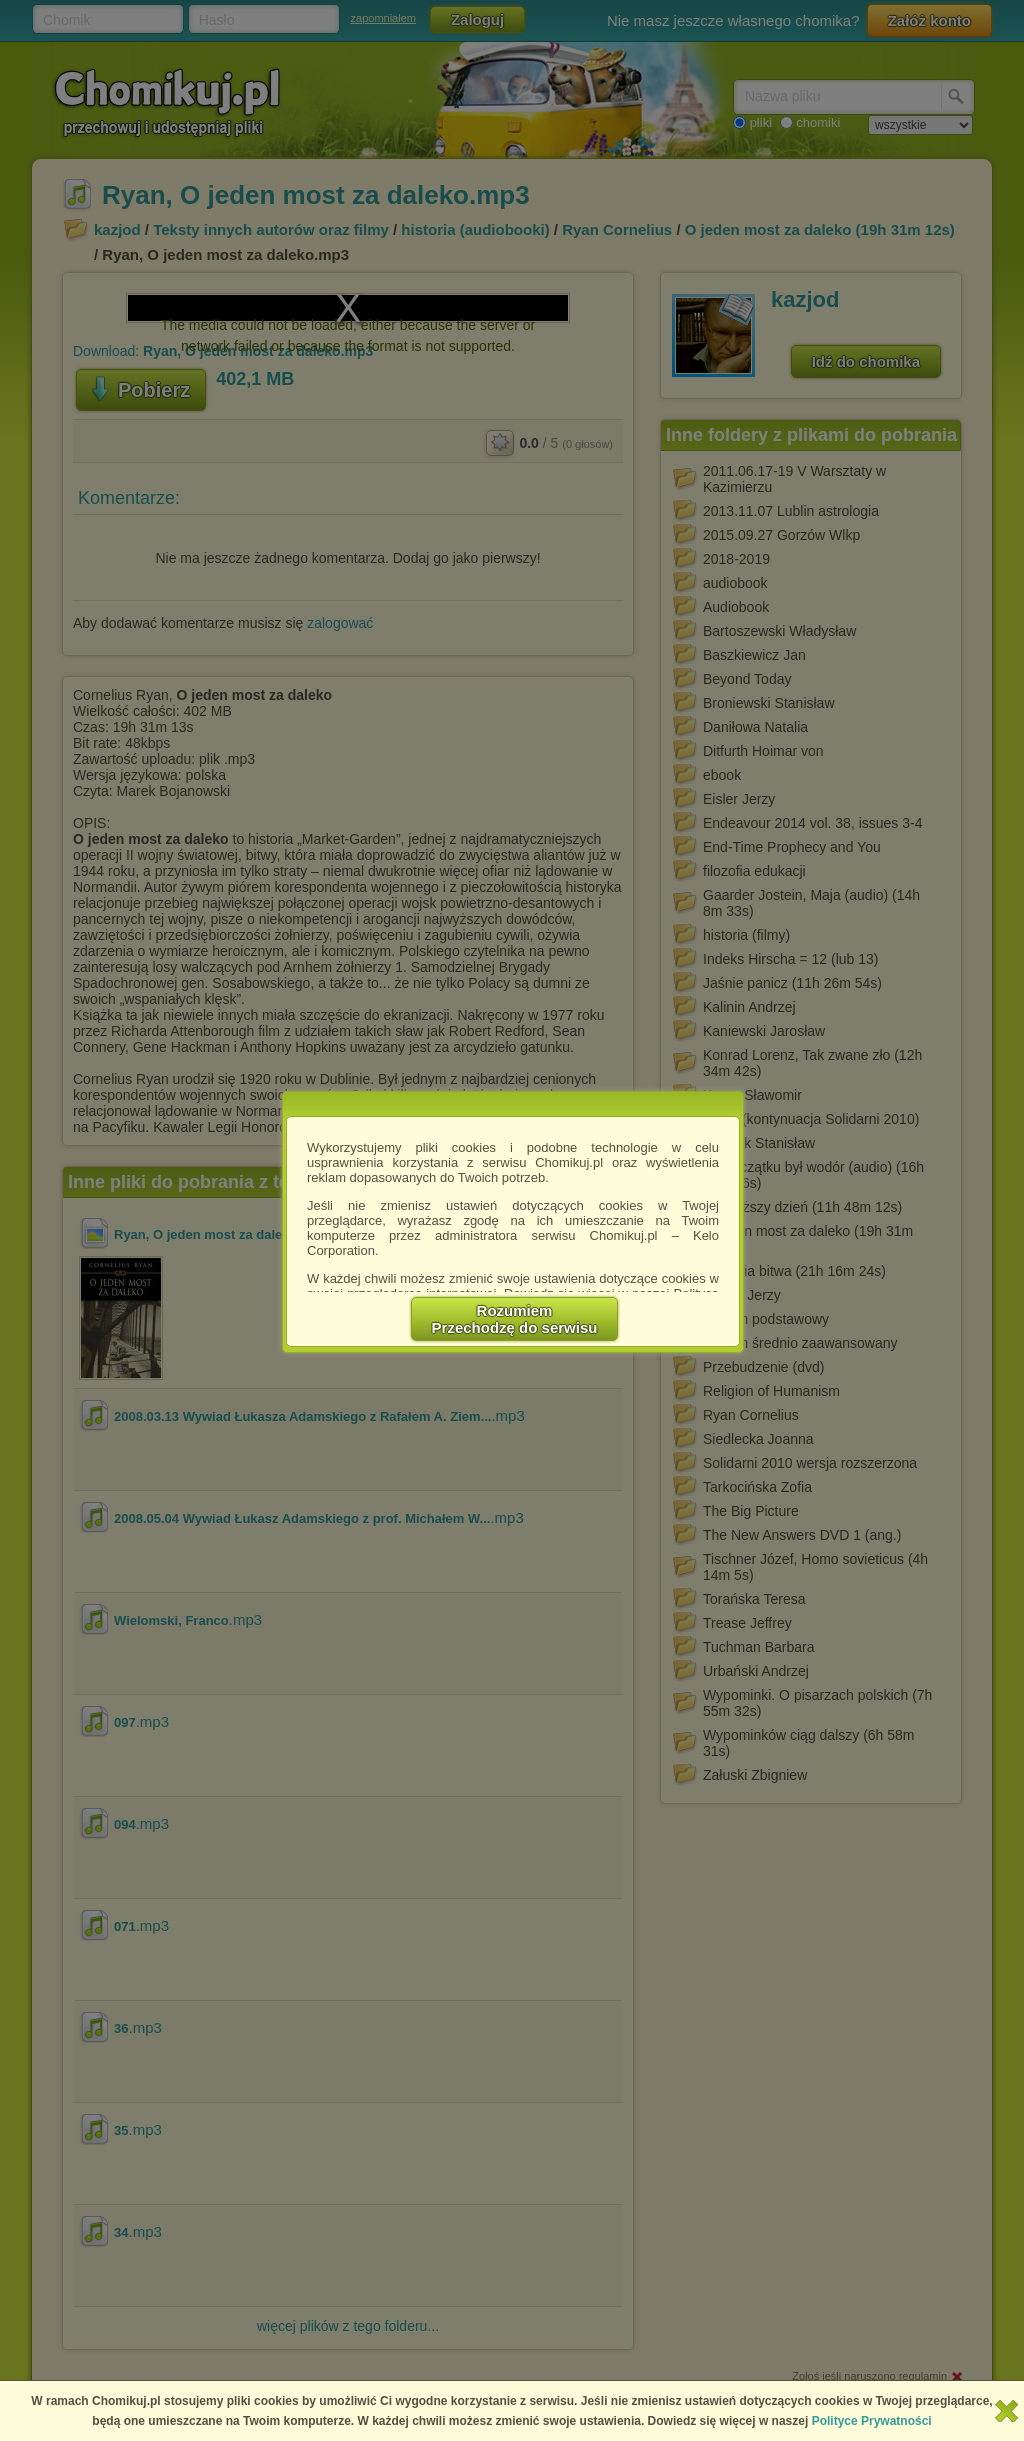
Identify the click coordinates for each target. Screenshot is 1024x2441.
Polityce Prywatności (872, 2421)
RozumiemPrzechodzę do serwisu (515, 1319)
